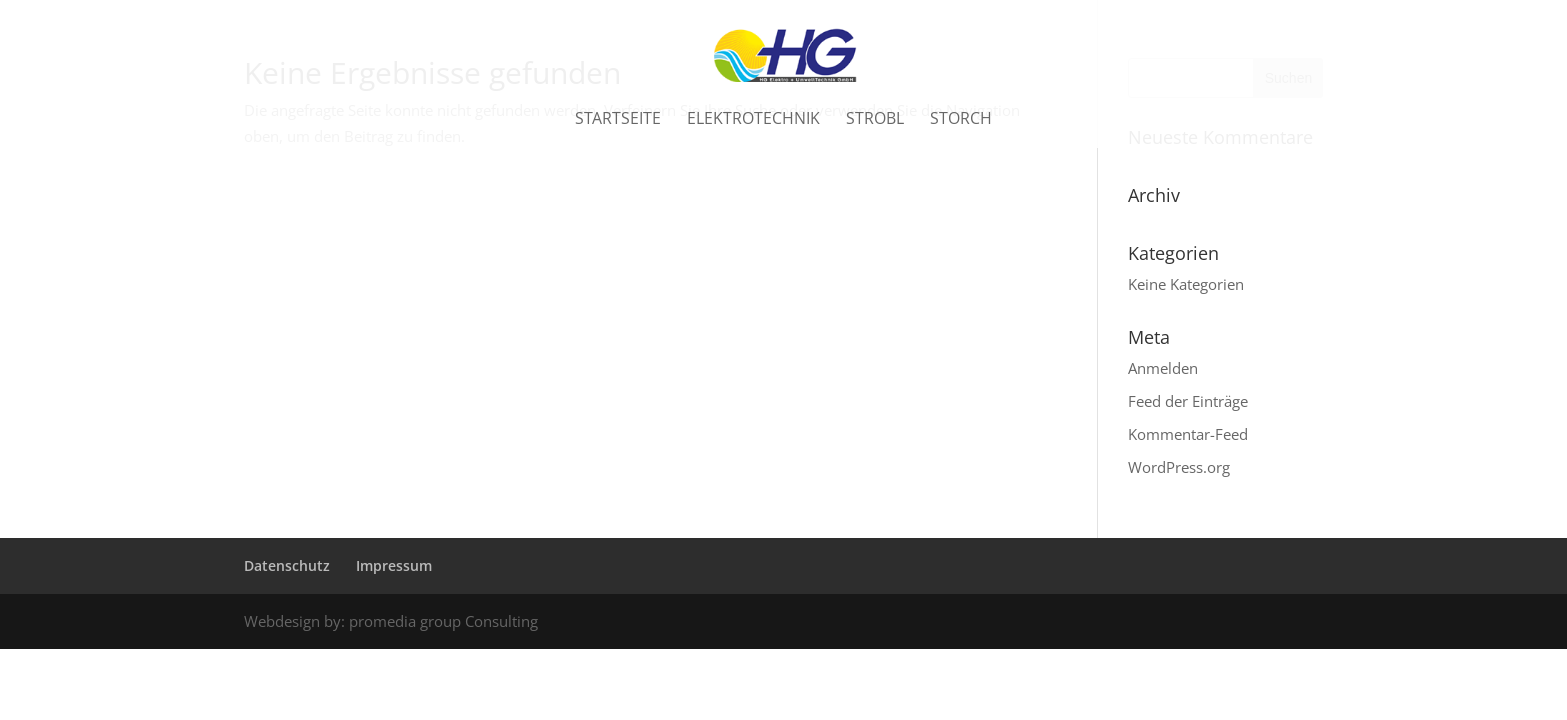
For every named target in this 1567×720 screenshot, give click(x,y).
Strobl (875, 124)
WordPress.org (1179, 467)
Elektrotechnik (753, 124)
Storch (961, 124)
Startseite (618, 124)
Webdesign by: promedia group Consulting (391, 621)
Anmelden (1163, 368)
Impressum (394, 565)
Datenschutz (287, 565)
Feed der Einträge (1188, 401)
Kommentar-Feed (1188, 434)
